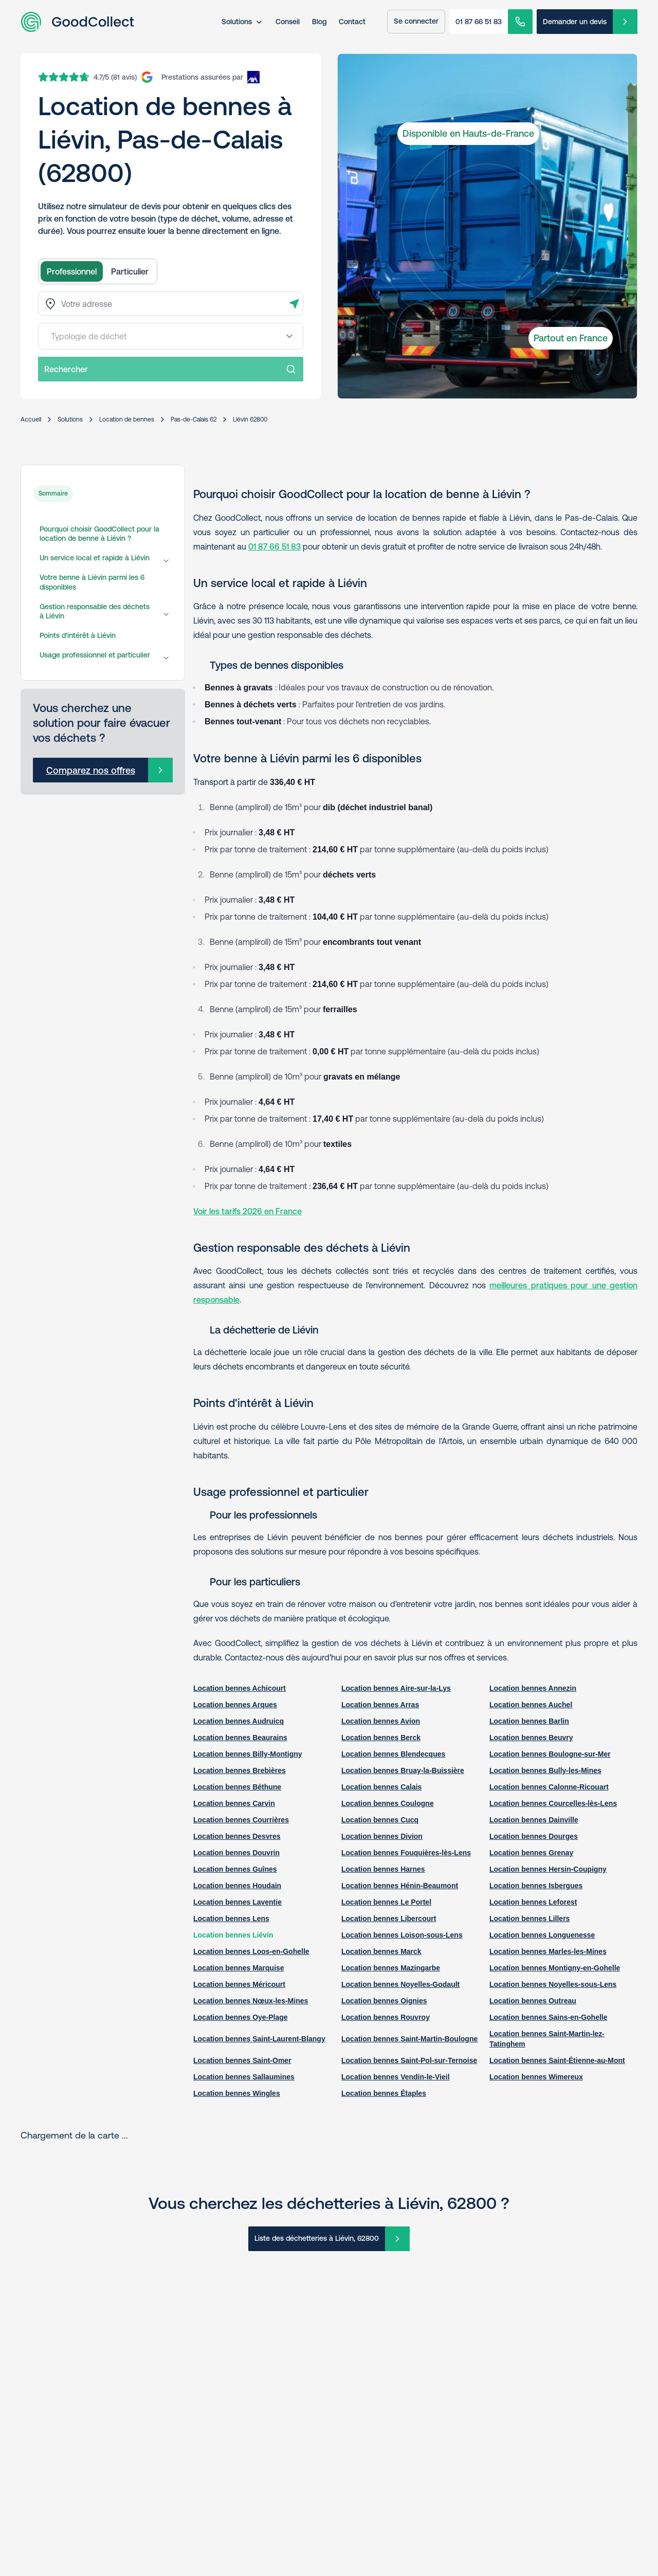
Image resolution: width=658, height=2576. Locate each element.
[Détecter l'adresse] (294, 303)
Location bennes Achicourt (239, 1688)
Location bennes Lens (231, 1918)
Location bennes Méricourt (239, 1984)
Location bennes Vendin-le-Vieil (395, 2077)
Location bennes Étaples (383, 2093)
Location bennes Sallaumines (244, 2077)
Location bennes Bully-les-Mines (545, 1770)
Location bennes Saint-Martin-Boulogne (409, 2039)
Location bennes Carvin (234, 1803)
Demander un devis (575, 21)
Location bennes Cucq (379, 1820)
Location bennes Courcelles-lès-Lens (553, 1803)
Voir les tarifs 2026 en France (247, 1211)
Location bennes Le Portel (386, 1902)
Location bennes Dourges (533, 1836)
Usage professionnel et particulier (95, 655)
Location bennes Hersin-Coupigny (548, 1869)
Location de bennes (126, 419)
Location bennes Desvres (237, 1836)
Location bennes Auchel (530, 1705)
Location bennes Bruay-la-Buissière (402, 1770)
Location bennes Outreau (532, 2001)
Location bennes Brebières (239, 1770)
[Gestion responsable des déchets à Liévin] (166, 614)
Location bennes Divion (382, 1836)
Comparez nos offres (90, 770)
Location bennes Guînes (235, 1869)
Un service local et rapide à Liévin (95, 558)
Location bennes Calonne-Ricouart (549, 1787)
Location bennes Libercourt (388, 1918)
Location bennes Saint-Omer (242, 2060)
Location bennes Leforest (533, 1902)
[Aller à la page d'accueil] (77, 21)
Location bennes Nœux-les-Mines (250, 2001)
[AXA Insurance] (210, 77)
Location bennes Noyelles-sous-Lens (552, 1984)
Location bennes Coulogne (387, 1803)
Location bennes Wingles (236, 2093)
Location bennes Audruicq (238, 1721)
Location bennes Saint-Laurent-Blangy (259, 2039)
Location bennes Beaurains (240, 1737)
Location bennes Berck (381, 1737)
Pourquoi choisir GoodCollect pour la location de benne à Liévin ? (99, 533)
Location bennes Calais (381, 1787)
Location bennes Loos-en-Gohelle (251, 1951)
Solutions (237, 21)
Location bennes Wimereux (536, 2077)
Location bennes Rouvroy (385, 2017)
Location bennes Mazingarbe (390, 1968)
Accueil (31, 419)
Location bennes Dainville (533, 1820)
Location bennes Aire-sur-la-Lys (396, 1688)
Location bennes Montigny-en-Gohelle (554, 1968)
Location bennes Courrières (241, 1820)
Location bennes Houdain (237, 1885)
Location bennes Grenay (531, 1853)
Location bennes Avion (380, 1721)
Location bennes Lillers (529, 1918)
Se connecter (416, 21)
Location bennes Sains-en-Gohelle (548, 2017)
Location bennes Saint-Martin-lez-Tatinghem (547, 2039)
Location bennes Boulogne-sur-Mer (550, 1754)
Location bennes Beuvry (531, 1737)
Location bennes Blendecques (393, 1754)
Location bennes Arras (380, 1705)
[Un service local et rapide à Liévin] (166, 561)
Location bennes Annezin (532, 1688)
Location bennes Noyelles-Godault (400, 1984)
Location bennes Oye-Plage (240, 2017)
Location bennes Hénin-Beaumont (399, 1885)
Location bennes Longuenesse (542, 1935)
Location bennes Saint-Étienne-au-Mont (557, 2060)
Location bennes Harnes (383, 1869)
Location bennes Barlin (529, 1721)
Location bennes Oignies (384, 2001)
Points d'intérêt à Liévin (78, 635)
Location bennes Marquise (238, 1968)
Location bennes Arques (235, 1705)
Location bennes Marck (381, 1951)
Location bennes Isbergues (535, 1885)
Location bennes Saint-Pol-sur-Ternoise (409, 2060)
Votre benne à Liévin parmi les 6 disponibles (92, 582)
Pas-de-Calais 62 (193, 419)
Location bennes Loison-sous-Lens (402, 1935)
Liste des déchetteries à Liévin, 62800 (316, 2238)
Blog (319, 21)
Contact (352, 21)
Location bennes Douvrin (236, 1853)
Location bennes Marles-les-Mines (548, 1951)
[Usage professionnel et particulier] (166, 658)
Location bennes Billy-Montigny (247, 1754)
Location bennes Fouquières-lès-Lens (406, 1853)
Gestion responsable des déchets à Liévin (95, 611)
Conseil (288, 21)
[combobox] (170, 303)
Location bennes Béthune (237, 1787)
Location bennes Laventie (237, 1902)
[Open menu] (289, 336)
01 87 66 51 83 (478, 21)
